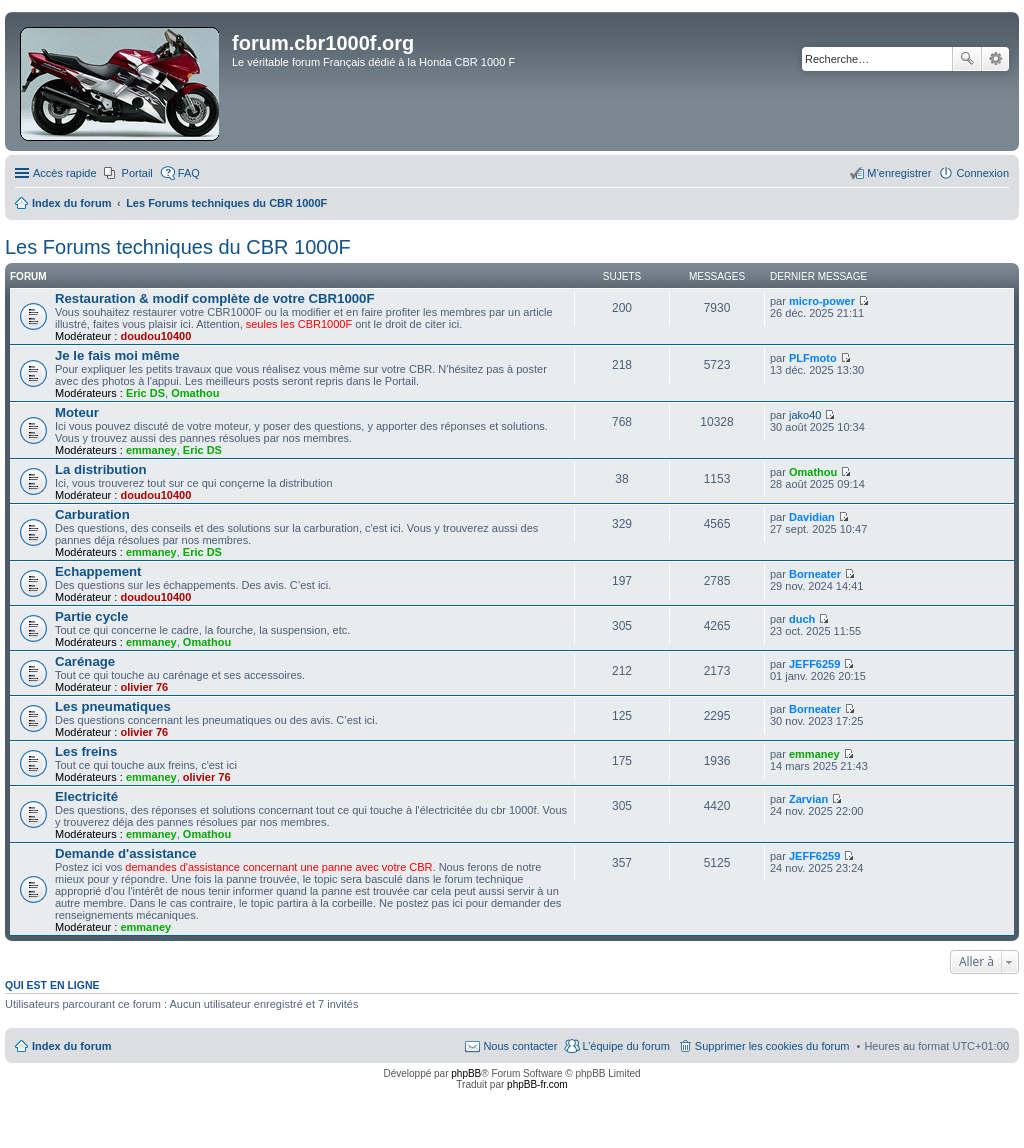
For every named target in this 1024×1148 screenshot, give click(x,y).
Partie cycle (91, 616)
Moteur (77, 412)
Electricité (86, 796)
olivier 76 (144, 687)
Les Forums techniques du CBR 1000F (178, 247)
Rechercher (967, 59)
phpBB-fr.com (537, 1084)
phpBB (466, 1073)
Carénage (85, 661)
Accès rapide (65, 173)
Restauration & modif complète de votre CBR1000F (215, 298)
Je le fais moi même (117, 355)
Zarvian (808, 799)
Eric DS (145, 393)
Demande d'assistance (126, 853)
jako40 (805, 415)
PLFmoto (813, 358)
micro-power (822, 301)
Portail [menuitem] (137, 173)
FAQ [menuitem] (189, 173)
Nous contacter (520, 1046)
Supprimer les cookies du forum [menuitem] (772, 1046)
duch (802, 619)
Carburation (92, 514)
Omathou (195, 393)
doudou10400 (155, 336)
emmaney (151, 450)
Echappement (98, 571)
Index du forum (71, 1046)
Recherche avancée (995, 59)
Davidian (812, 517)
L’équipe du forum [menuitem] (625, 1046)
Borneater (815, 574)
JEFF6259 (814, 664)
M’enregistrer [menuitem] (899, 173)
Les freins (86, 751)
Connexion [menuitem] (982, 173)
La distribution (101, 469)
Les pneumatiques (113, 706)
